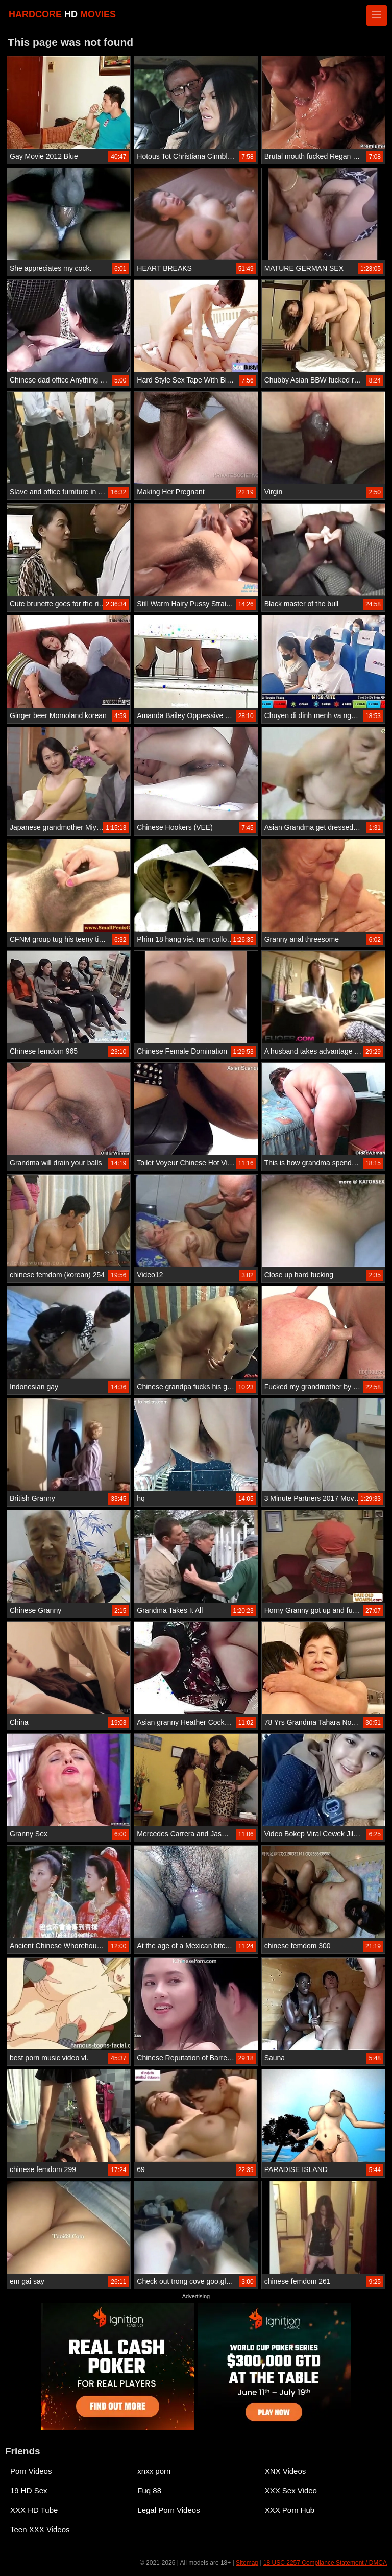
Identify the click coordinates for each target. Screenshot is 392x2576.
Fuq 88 (149, 2490)
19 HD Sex (28, 2490)
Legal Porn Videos (168, 2510)
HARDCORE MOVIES (62, 14)
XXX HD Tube (34, 2510)
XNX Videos (285, 2471)
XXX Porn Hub (290, 2510)
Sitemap (247, 2562)
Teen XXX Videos (39, 2529)
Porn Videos (31, 2471)
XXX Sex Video (291, 2490)
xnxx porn (153, 2471)
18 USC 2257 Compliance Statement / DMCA (325, 2562)
